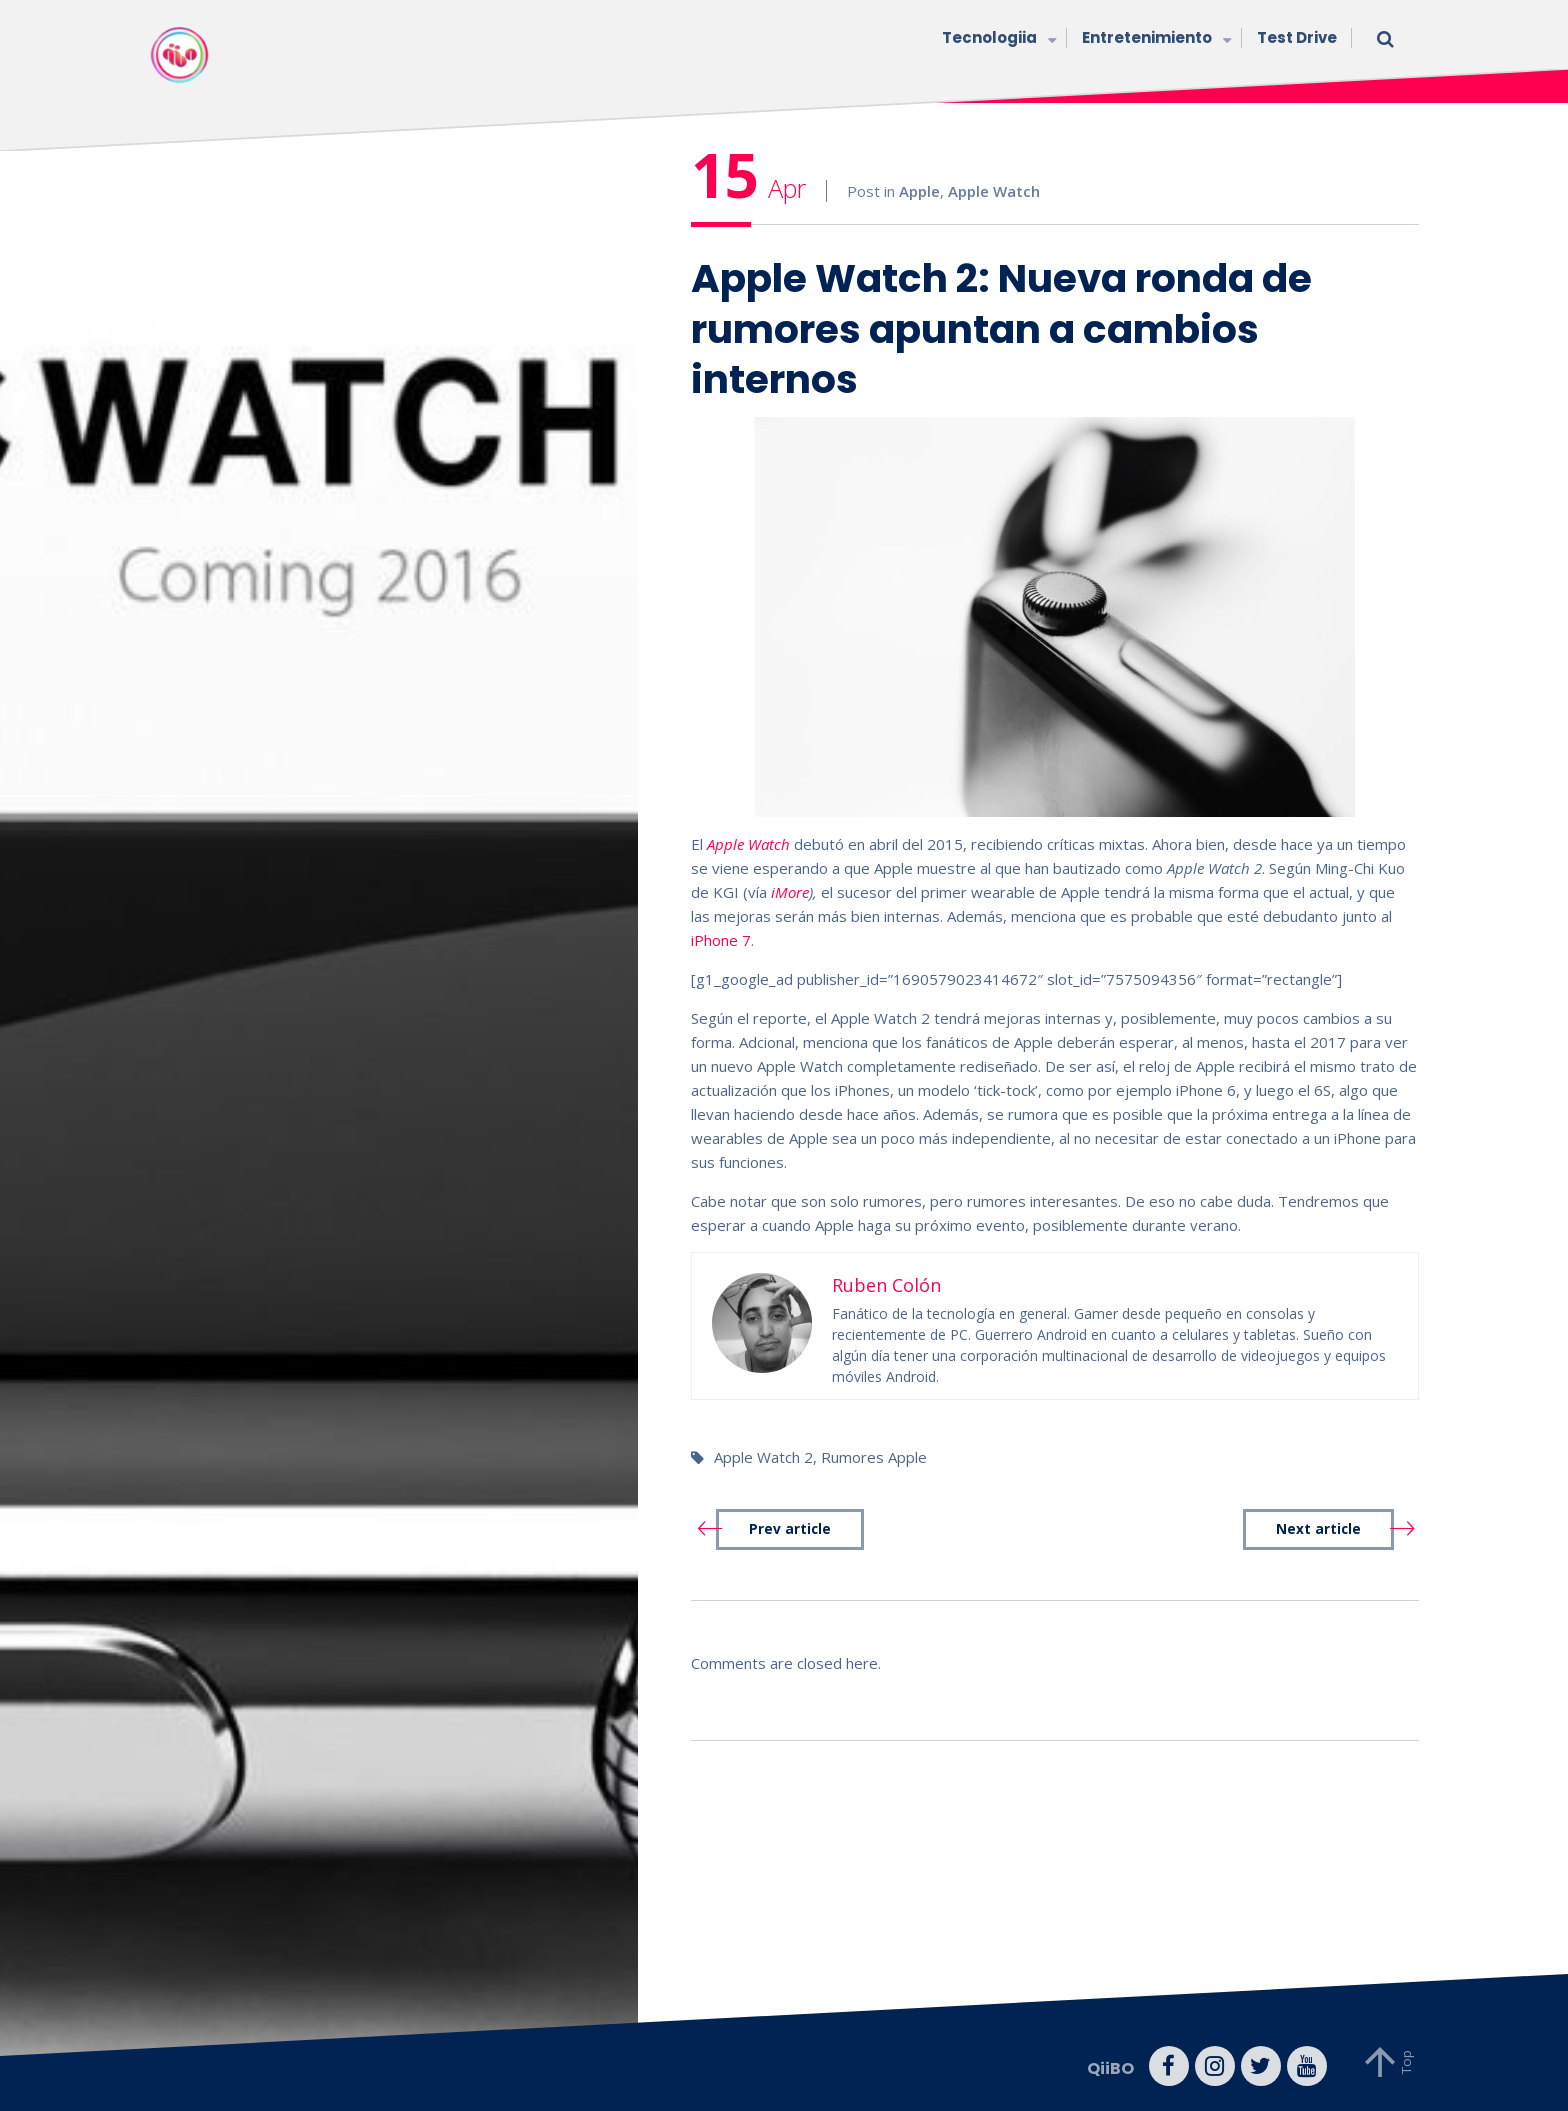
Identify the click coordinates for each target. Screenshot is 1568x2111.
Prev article (790, 1529)
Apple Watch (994, 191)
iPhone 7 (721, 940)
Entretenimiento (1154, 39)
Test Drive (1297, 37)
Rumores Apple (874, 1457)
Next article (1318, 1529)
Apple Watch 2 (763, 1457)
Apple (919, 191)
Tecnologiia (997, 39)
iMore (790, 892)
